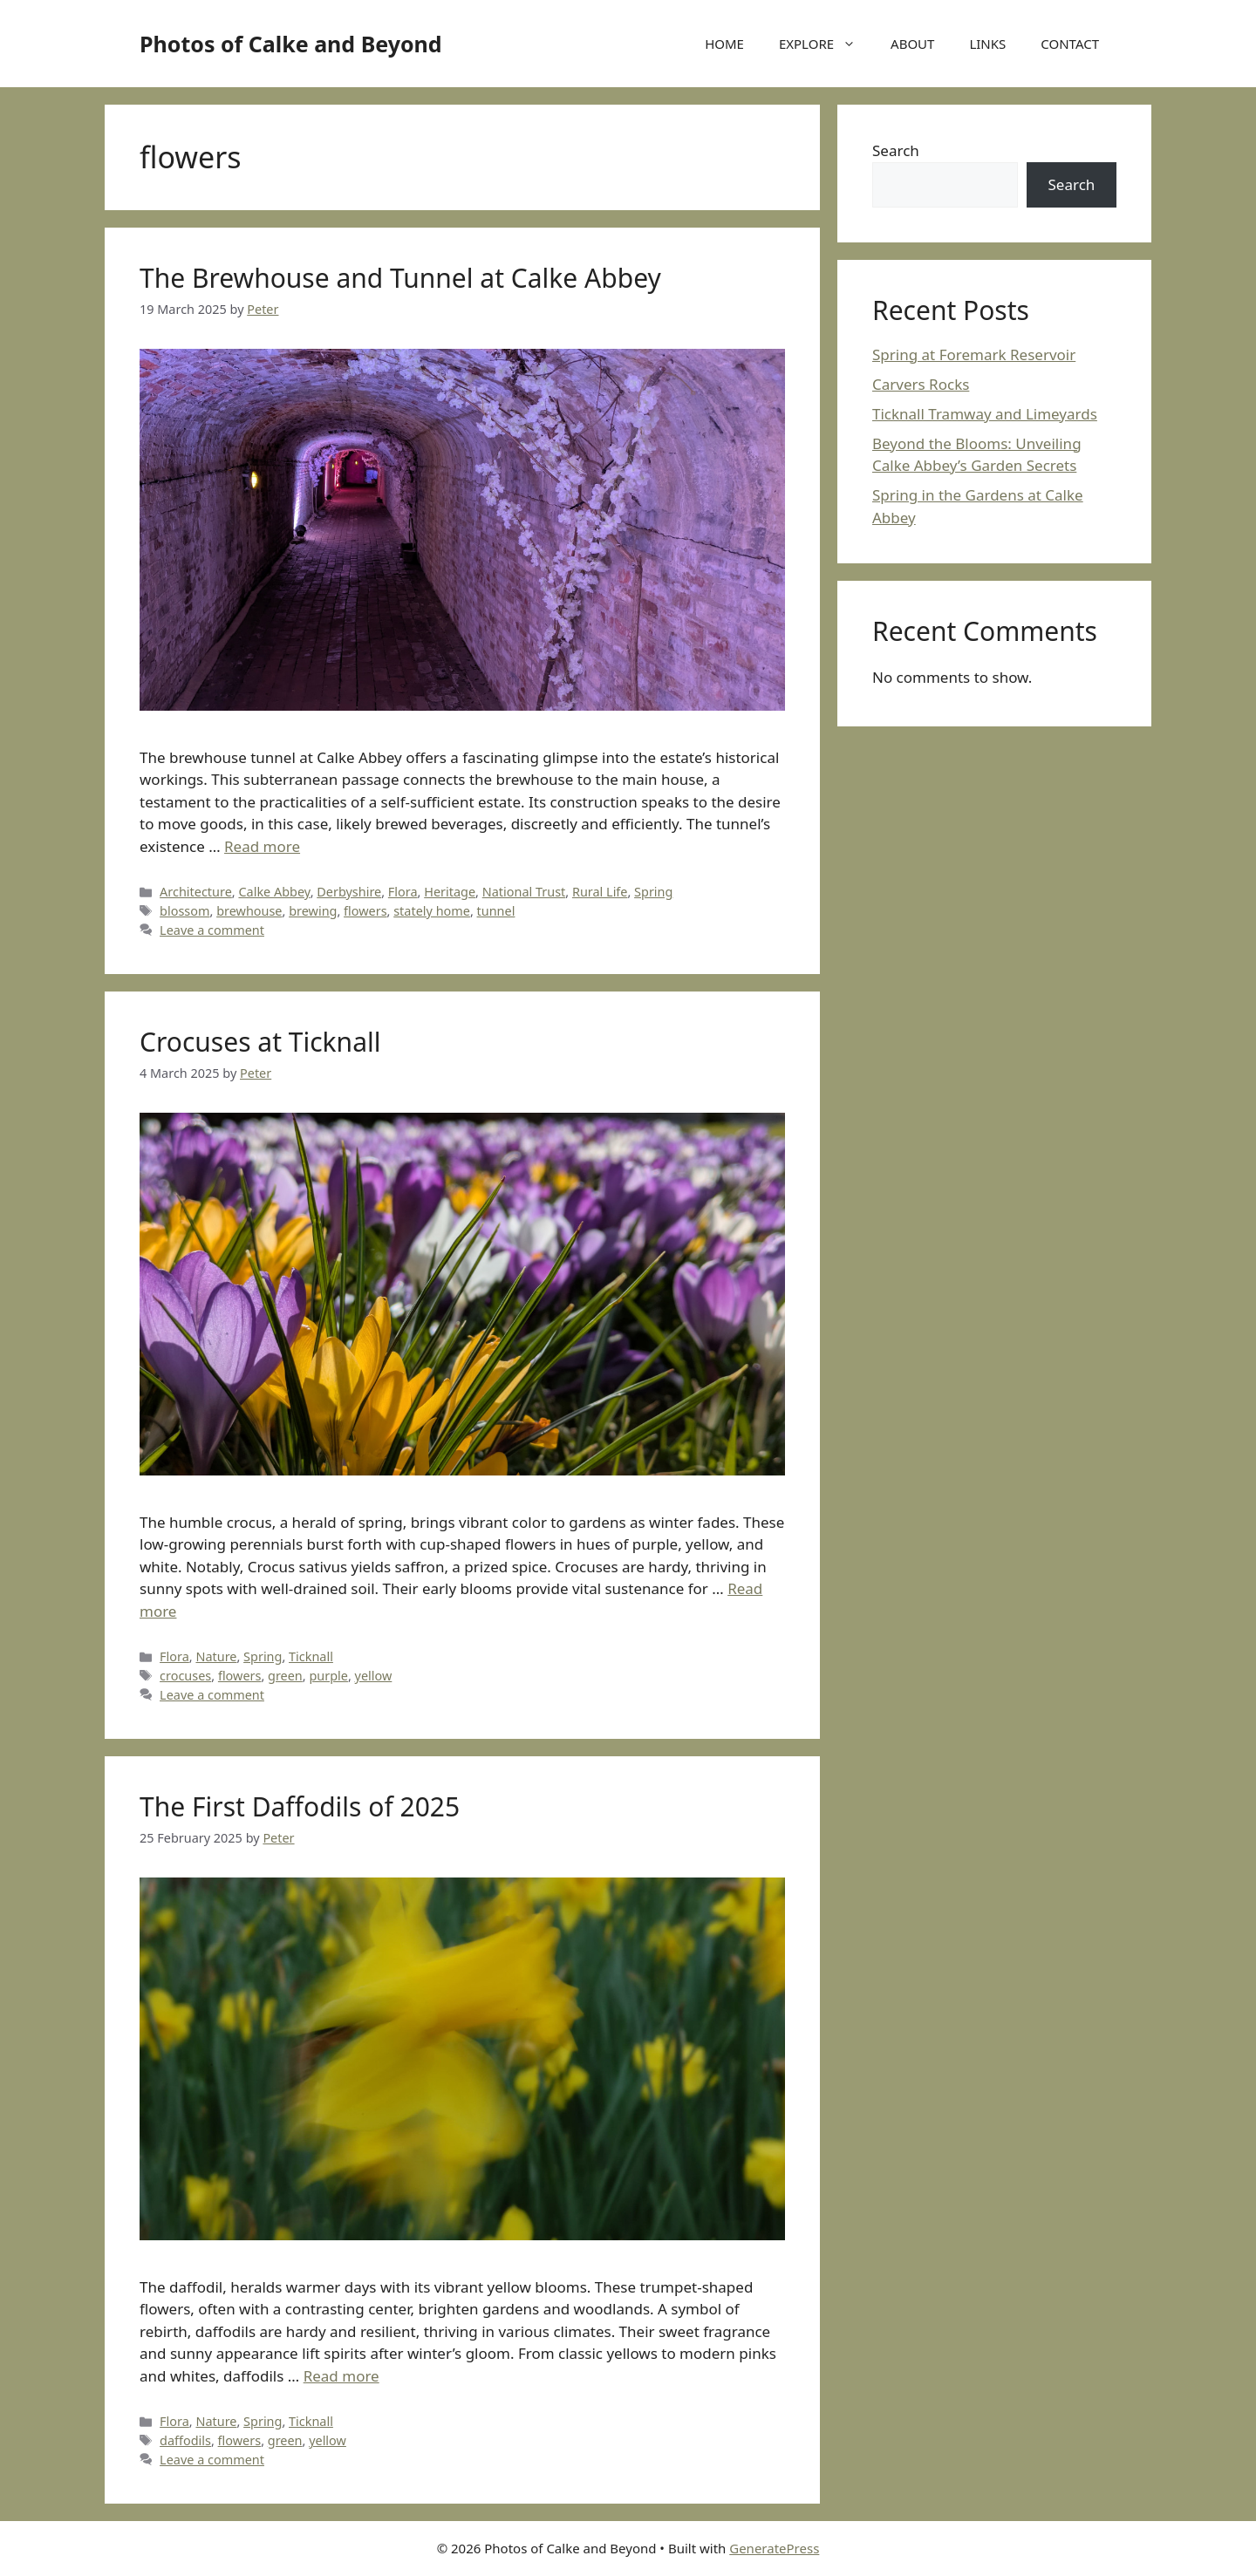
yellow (373, 1675)
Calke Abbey (274, 891)
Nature (215, 1656)
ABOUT (912, 43)
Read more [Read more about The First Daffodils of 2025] (341, 2376)
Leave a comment (212, 930)
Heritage (449, 891)
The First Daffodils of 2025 (300, 1806)
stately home (431, 911)
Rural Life (600, 891)
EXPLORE (826, 43)
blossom (184, 911)
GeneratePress (774, 2548)
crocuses (185, 1675)
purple (328, 1675)
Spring (653, 891)
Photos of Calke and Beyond (291, 43)
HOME (724, 43)
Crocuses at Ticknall (260, 1042)
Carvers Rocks (920, 384)
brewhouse (249, 911)
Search (895, 150)
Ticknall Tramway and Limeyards (984, 414)
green (285, 1675)
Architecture (196, 891)
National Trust (524, 891)
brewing (313, 911)
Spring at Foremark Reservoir (973, 354)
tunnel (496, 911)
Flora (403, 891)
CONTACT (1070, 43)
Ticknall (311, 1656)
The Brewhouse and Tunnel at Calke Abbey (400, 278)
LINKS (987, 43)
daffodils (185, 2440)
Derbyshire (349, 891)
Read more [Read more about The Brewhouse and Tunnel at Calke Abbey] (262, 846)
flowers (365, 911)
